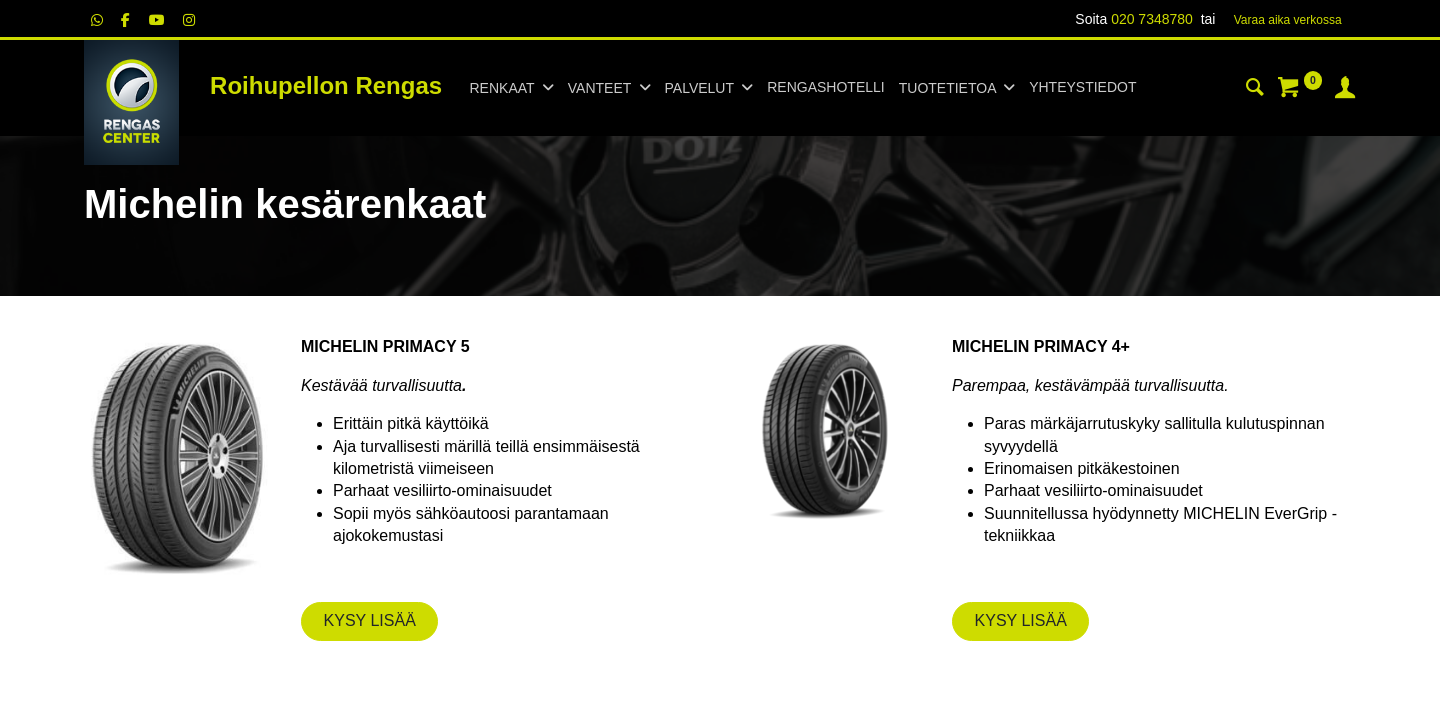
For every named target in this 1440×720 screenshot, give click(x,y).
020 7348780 (1152, 19)
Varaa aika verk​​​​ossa (1288, 20)
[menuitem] (825, 88)
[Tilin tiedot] (1345, 90)
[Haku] (1255, 90)
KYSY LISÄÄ (370, 620)
